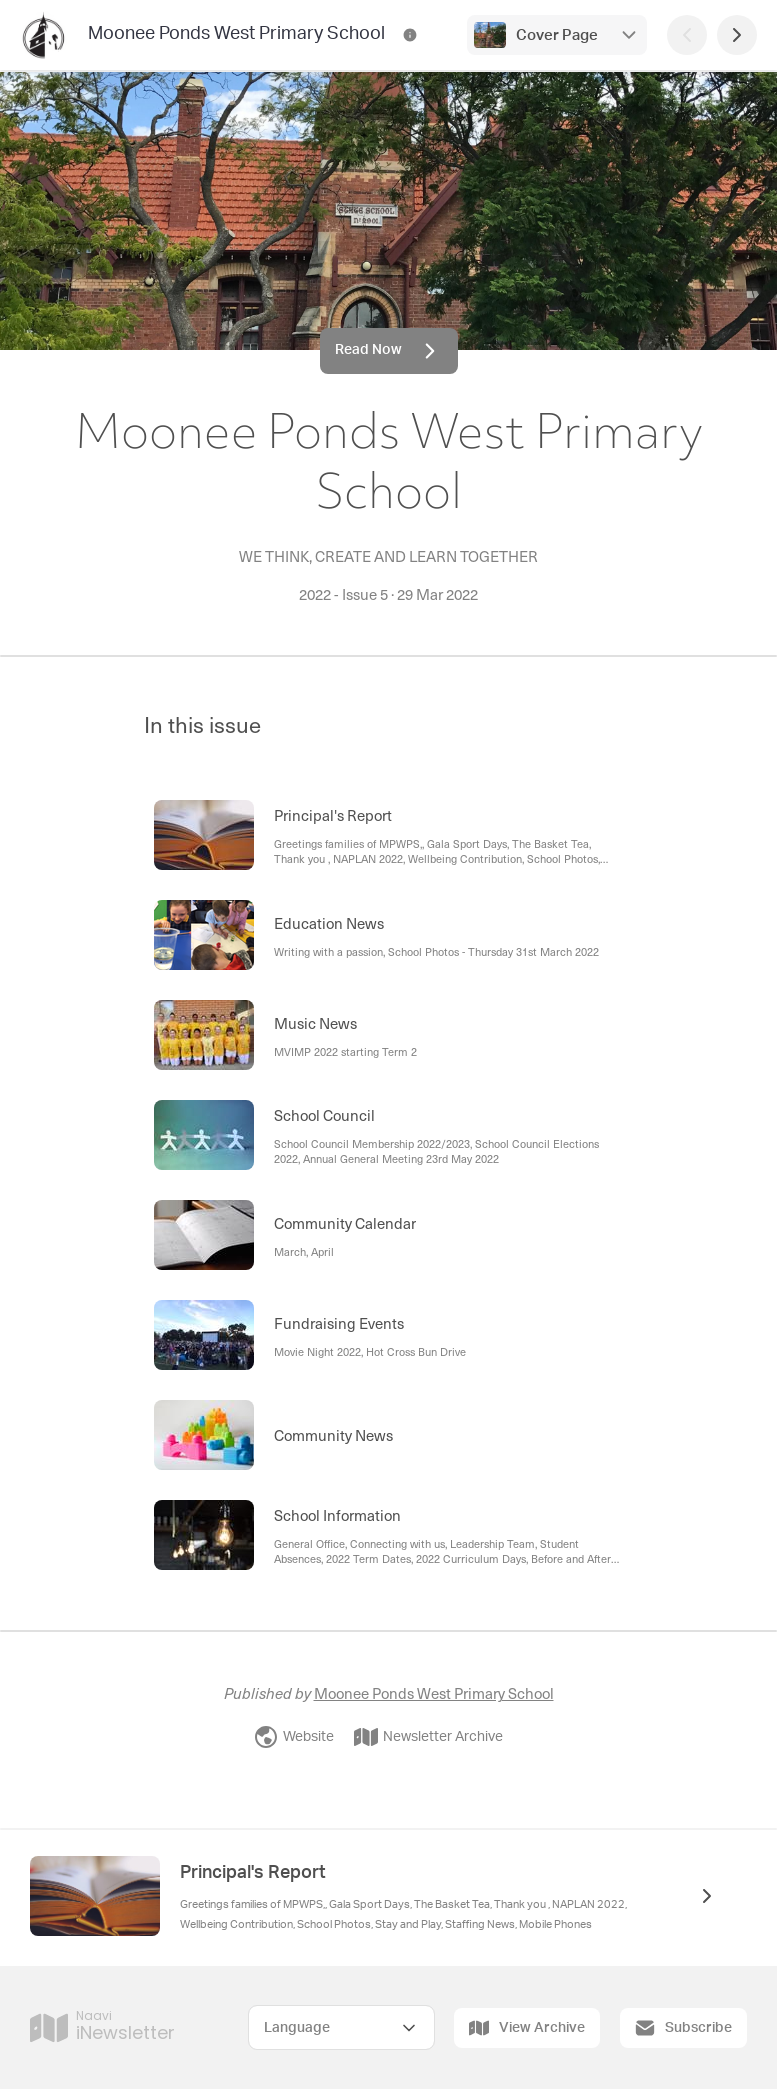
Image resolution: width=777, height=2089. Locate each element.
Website (294, 1737)
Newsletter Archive (428, 1737)
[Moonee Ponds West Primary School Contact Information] (410, 35)
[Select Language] (341, 2027)
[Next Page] (737, 35)
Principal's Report (253, 1873)
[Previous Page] (687, 35)
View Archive (527, 2028)
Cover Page (557, 35)
